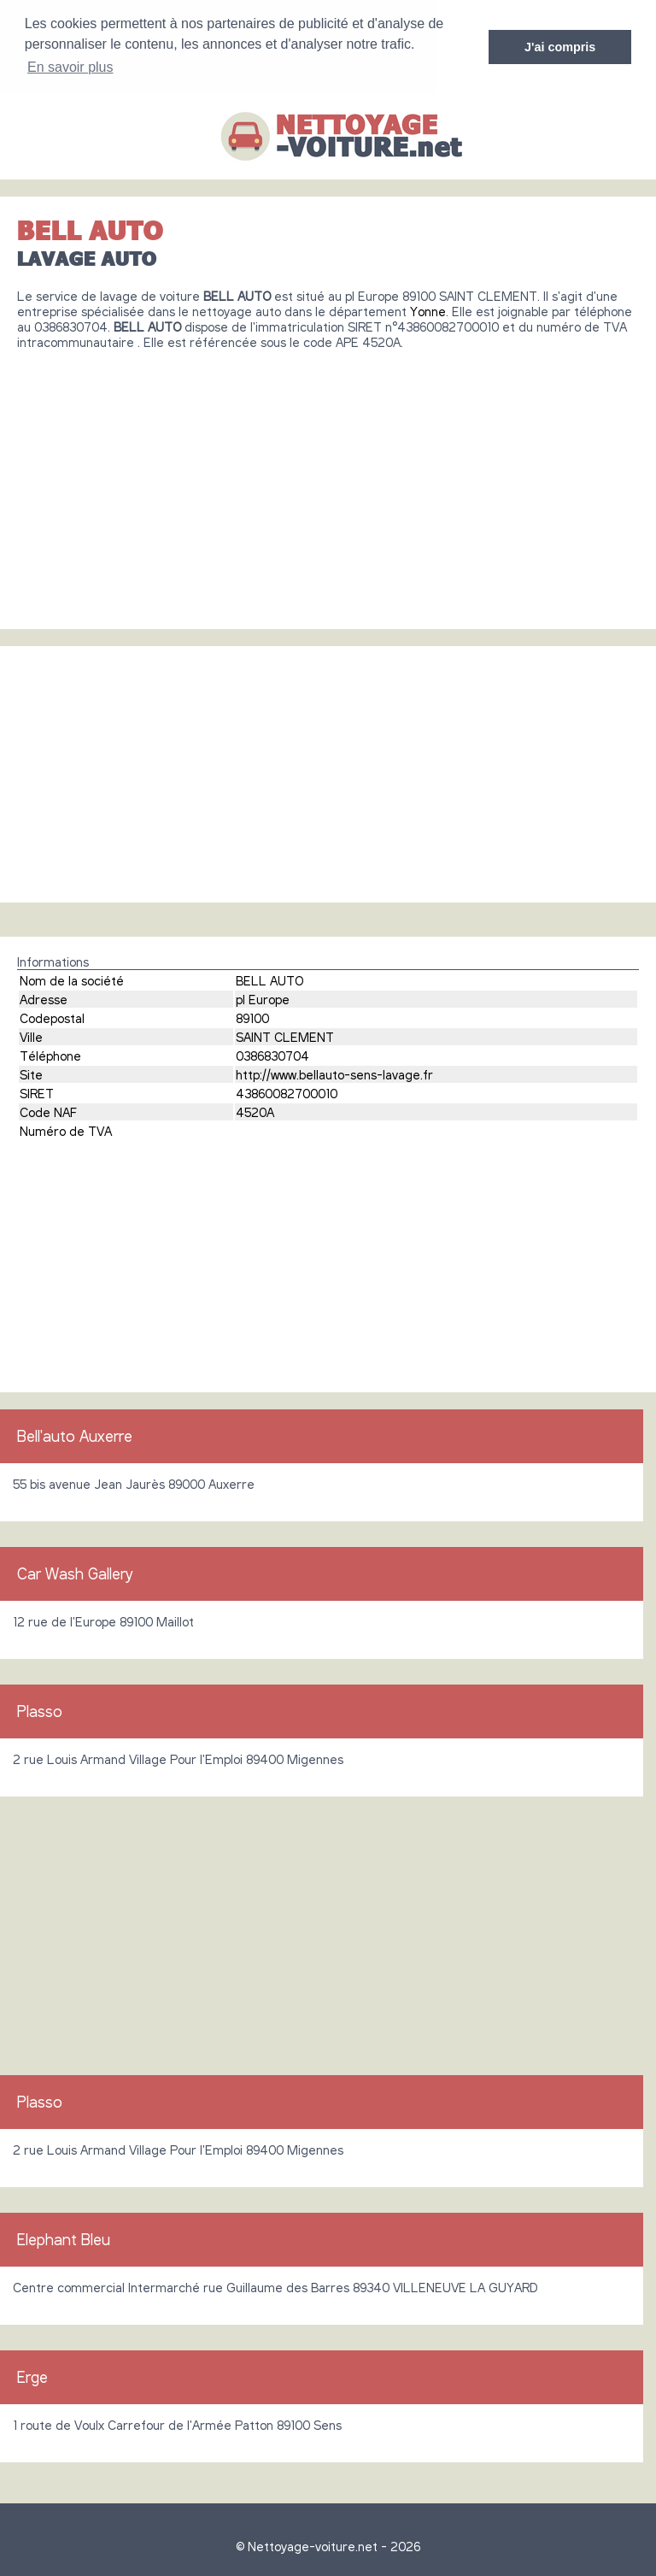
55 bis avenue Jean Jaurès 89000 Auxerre (134, 1483)
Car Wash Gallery (74, 1573)
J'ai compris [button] (559, 47)
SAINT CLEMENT (285, 1036)
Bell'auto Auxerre (74, 1435)
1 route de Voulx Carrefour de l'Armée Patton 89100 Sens (177, 2424)
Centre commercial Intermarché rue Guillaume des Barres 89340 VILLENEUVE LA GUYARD (275, 2287)
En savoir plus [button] (70, 67)
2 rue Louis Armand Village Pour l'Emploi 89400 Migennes (178, 1759)
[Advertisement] (328, 483)
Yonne (428, 311)
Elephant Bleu (63, 2239)
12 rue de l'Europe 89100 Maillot (103, 1621)
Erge (32, 2376)
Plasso (39, 1711)
